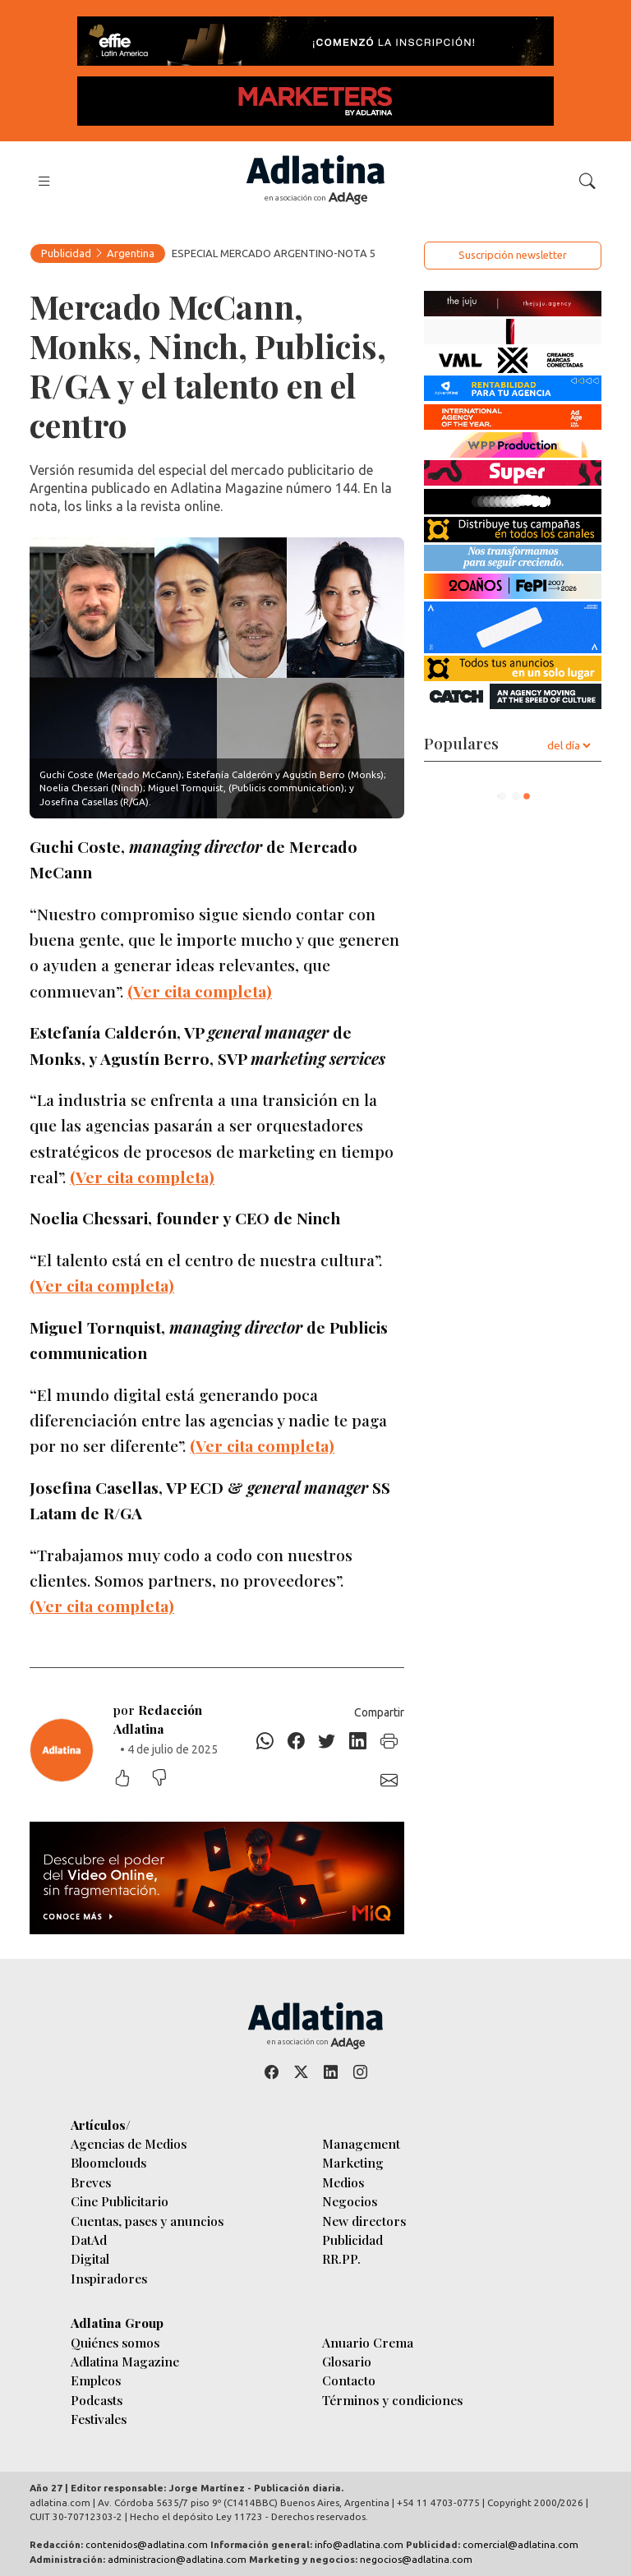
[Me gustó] (130, 1779)
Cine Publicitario (119, 2201)
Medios (343, 2182)
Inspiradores (109, 2278)
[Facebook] (296, 1741)
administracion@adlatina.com (177, 2559)
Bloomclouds (108, 2162)
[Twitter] (327, 1741)
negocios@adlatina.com (416, 2559)
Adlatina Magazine (125, 2361)
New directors (364, 2220)
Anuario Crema (367, 2342)
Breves (91, 2182)
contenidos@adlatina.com (146, 2544)
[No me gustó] (167, 1779)
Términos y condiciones (392, 2399)
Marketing (353, 2162)
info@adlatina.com (359, 2544)
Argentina (130, 253)
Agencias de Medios (129, 2143)
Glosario (346, 2361)
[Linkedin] (358, 1741)
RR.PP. (341, 2258)
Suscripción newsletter (512, 254)
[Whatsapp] (265, 1741)
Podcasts (96, 2399)
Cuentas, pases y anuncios (147, 2220)
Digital (90, 2258)
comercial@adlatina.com (520, 2544)
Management (361, 2143)
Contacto (348, 2380)
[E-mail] (388, 1780)
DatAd (89, 2239)
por (157, 1719)
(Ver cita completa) (199, 991)
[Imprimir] (388, 1741)
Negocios (349, 2201)
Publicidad (66, 253)
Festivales (99, 2418)
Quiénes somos (115, 2342)
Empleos (96, 2380)
